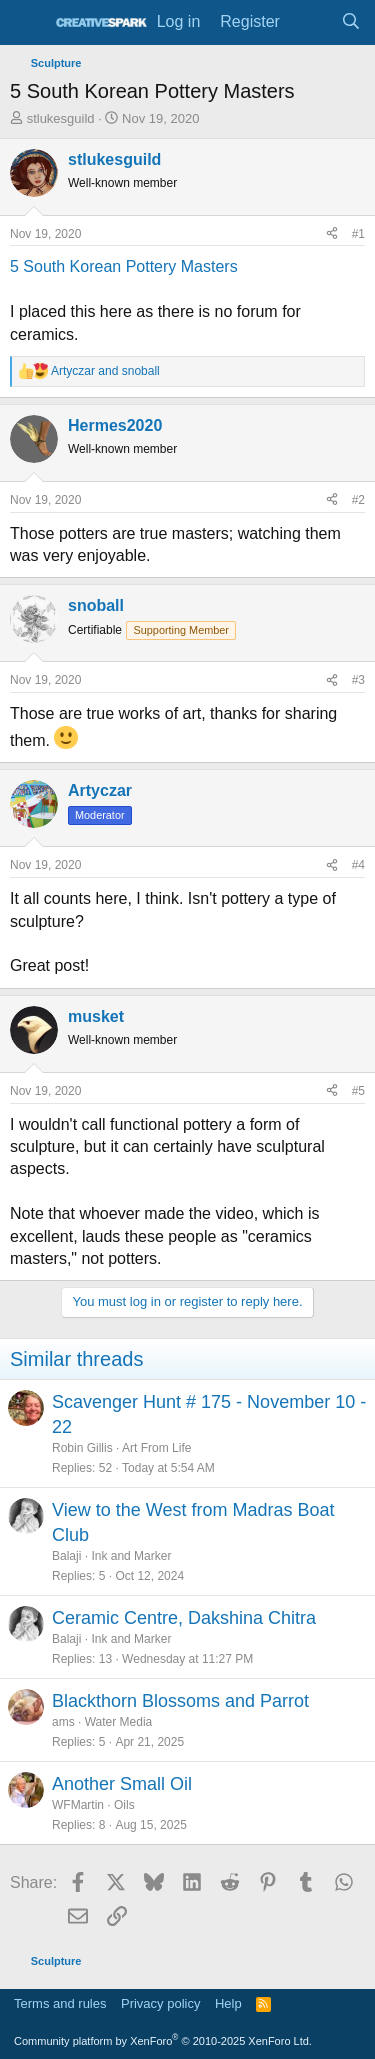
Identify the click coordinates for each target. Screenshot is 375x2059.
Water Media (119, 1722)
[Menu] (27, 23)
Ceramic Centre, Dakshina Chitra (184, 1618)
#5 (358, 1091)
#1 (358, 234)
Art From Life (156, 1448)
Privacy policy (160, 2003)
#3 (358, 680)
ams (63, 1722)
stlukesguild (61, 118)
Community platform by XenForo (163, 2041)
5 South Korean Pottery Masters (124, 266)
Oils (124, 1805)
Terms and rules (60, 2003)
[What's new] (310, 22)
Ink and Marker (131, 1556)
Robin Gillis (82, 1448)
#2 (358, 500)
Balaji (66, 1556)
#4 (358, 865)
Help (228, 2003)
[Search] (350, 22)
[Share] (332, 234)
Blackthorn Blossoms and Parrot (180, 1701)
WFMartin (78, 1805)
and (105, 371)
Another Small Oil (122, 1784)
